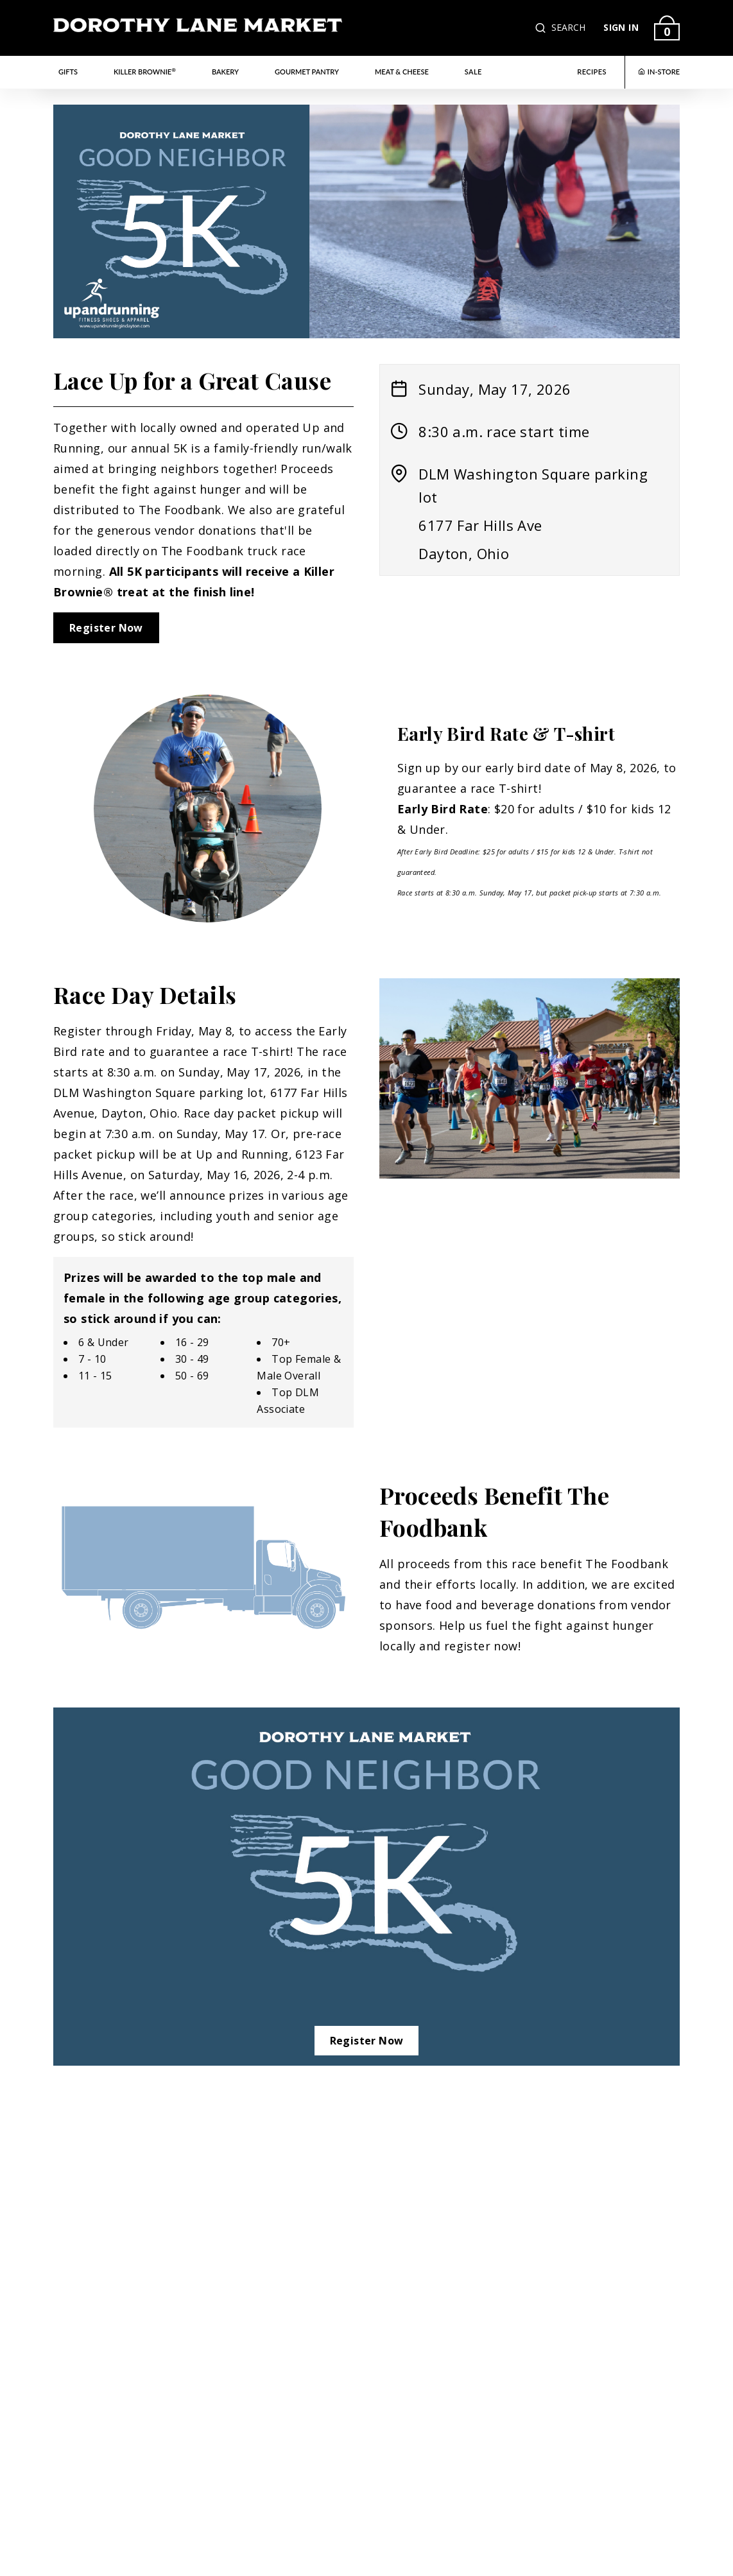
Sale (473, 71)
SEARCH (568, 27)
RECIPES (592, 71)
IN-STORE (659, 71)
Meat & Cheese (402, 71)
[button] (542, 28)
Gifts (68, 71)
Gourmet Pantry (307, 71)
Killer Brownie (145, 71)
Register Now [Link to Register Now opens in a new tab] (106, 628)
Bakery (225, 71)
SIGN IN (621, 27)
